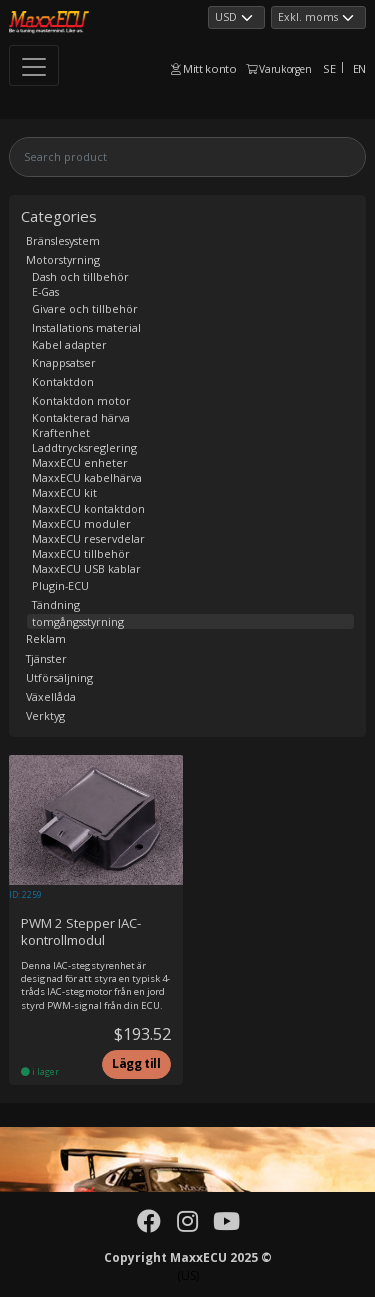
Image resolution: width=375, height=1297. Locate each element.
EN (359, 68)
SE (329, 68)
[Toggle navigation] (34, 65)
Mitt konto (204, 68)
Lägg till (136, 1063)
